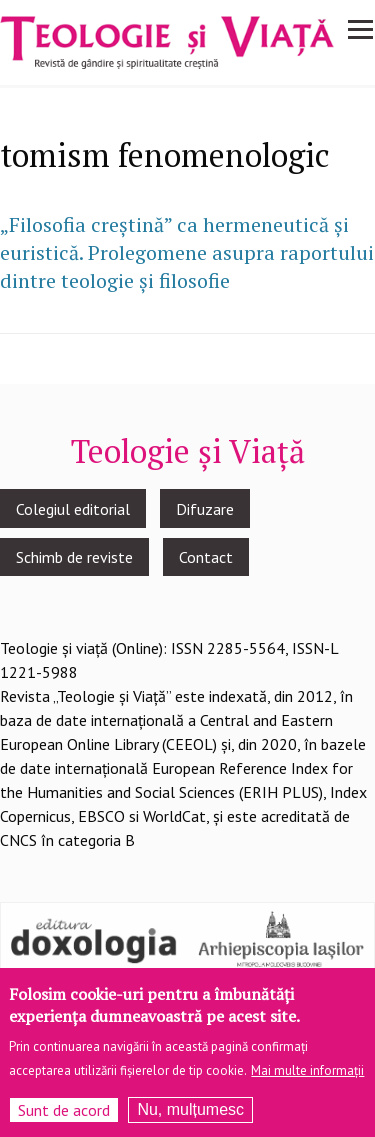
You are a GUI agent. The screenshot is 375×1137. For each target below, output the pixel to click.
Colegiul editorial (73, 509)
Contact (206, 557)
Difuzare (205, 509)
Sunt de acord (64, 1120)
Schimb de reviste (74, 557)
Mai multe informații (307, 1080)
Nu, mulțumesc (190, 1119)
